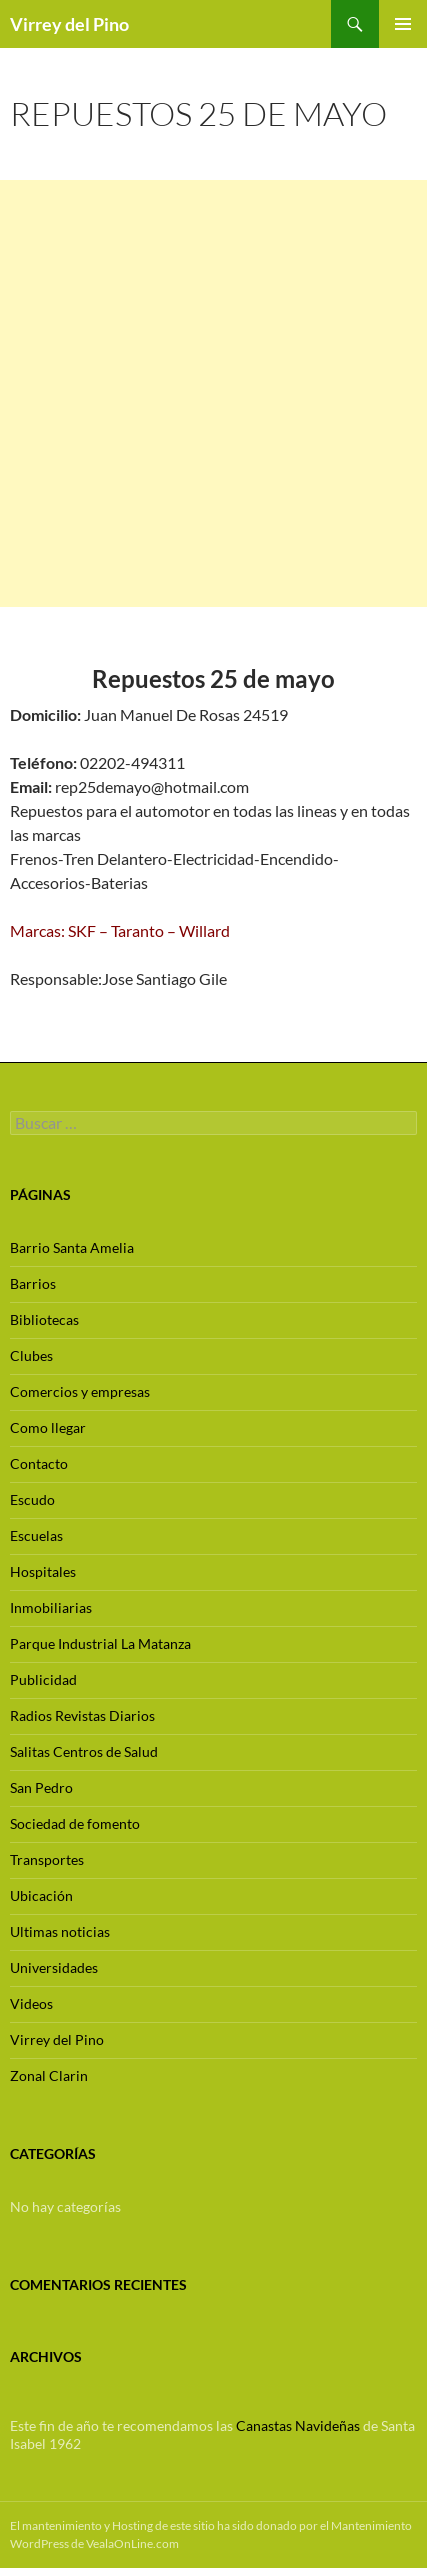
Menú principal (403, 24)
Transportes (47, 1859)
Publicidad (43, 1679)
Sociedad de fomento (75, 1823)
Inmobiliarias (51, 1607)
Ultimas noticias (60, 1931)
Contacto (39, 1463)
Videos (31, 2003)
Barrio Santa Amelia (72, 1247)
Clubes (31, 1355)
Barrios (33, 1283)
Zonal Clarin (49, 2075)
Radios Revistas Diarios (82, 1715)
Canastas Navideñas (298, 2425)
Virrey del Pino (69, 24)
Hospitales (43, 1571)
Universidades (54, 1967)
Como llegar (48, 1427)
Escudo (32, 1499)
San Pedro (41, 1787)
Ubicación (41, 1895)
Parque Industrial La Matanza (100, 1643)
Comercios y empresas (80, 1391)
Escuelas (36, 1535)
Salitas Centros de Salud (84, 1751)
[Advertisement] (213, 393)
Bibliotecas (44, 1319)
